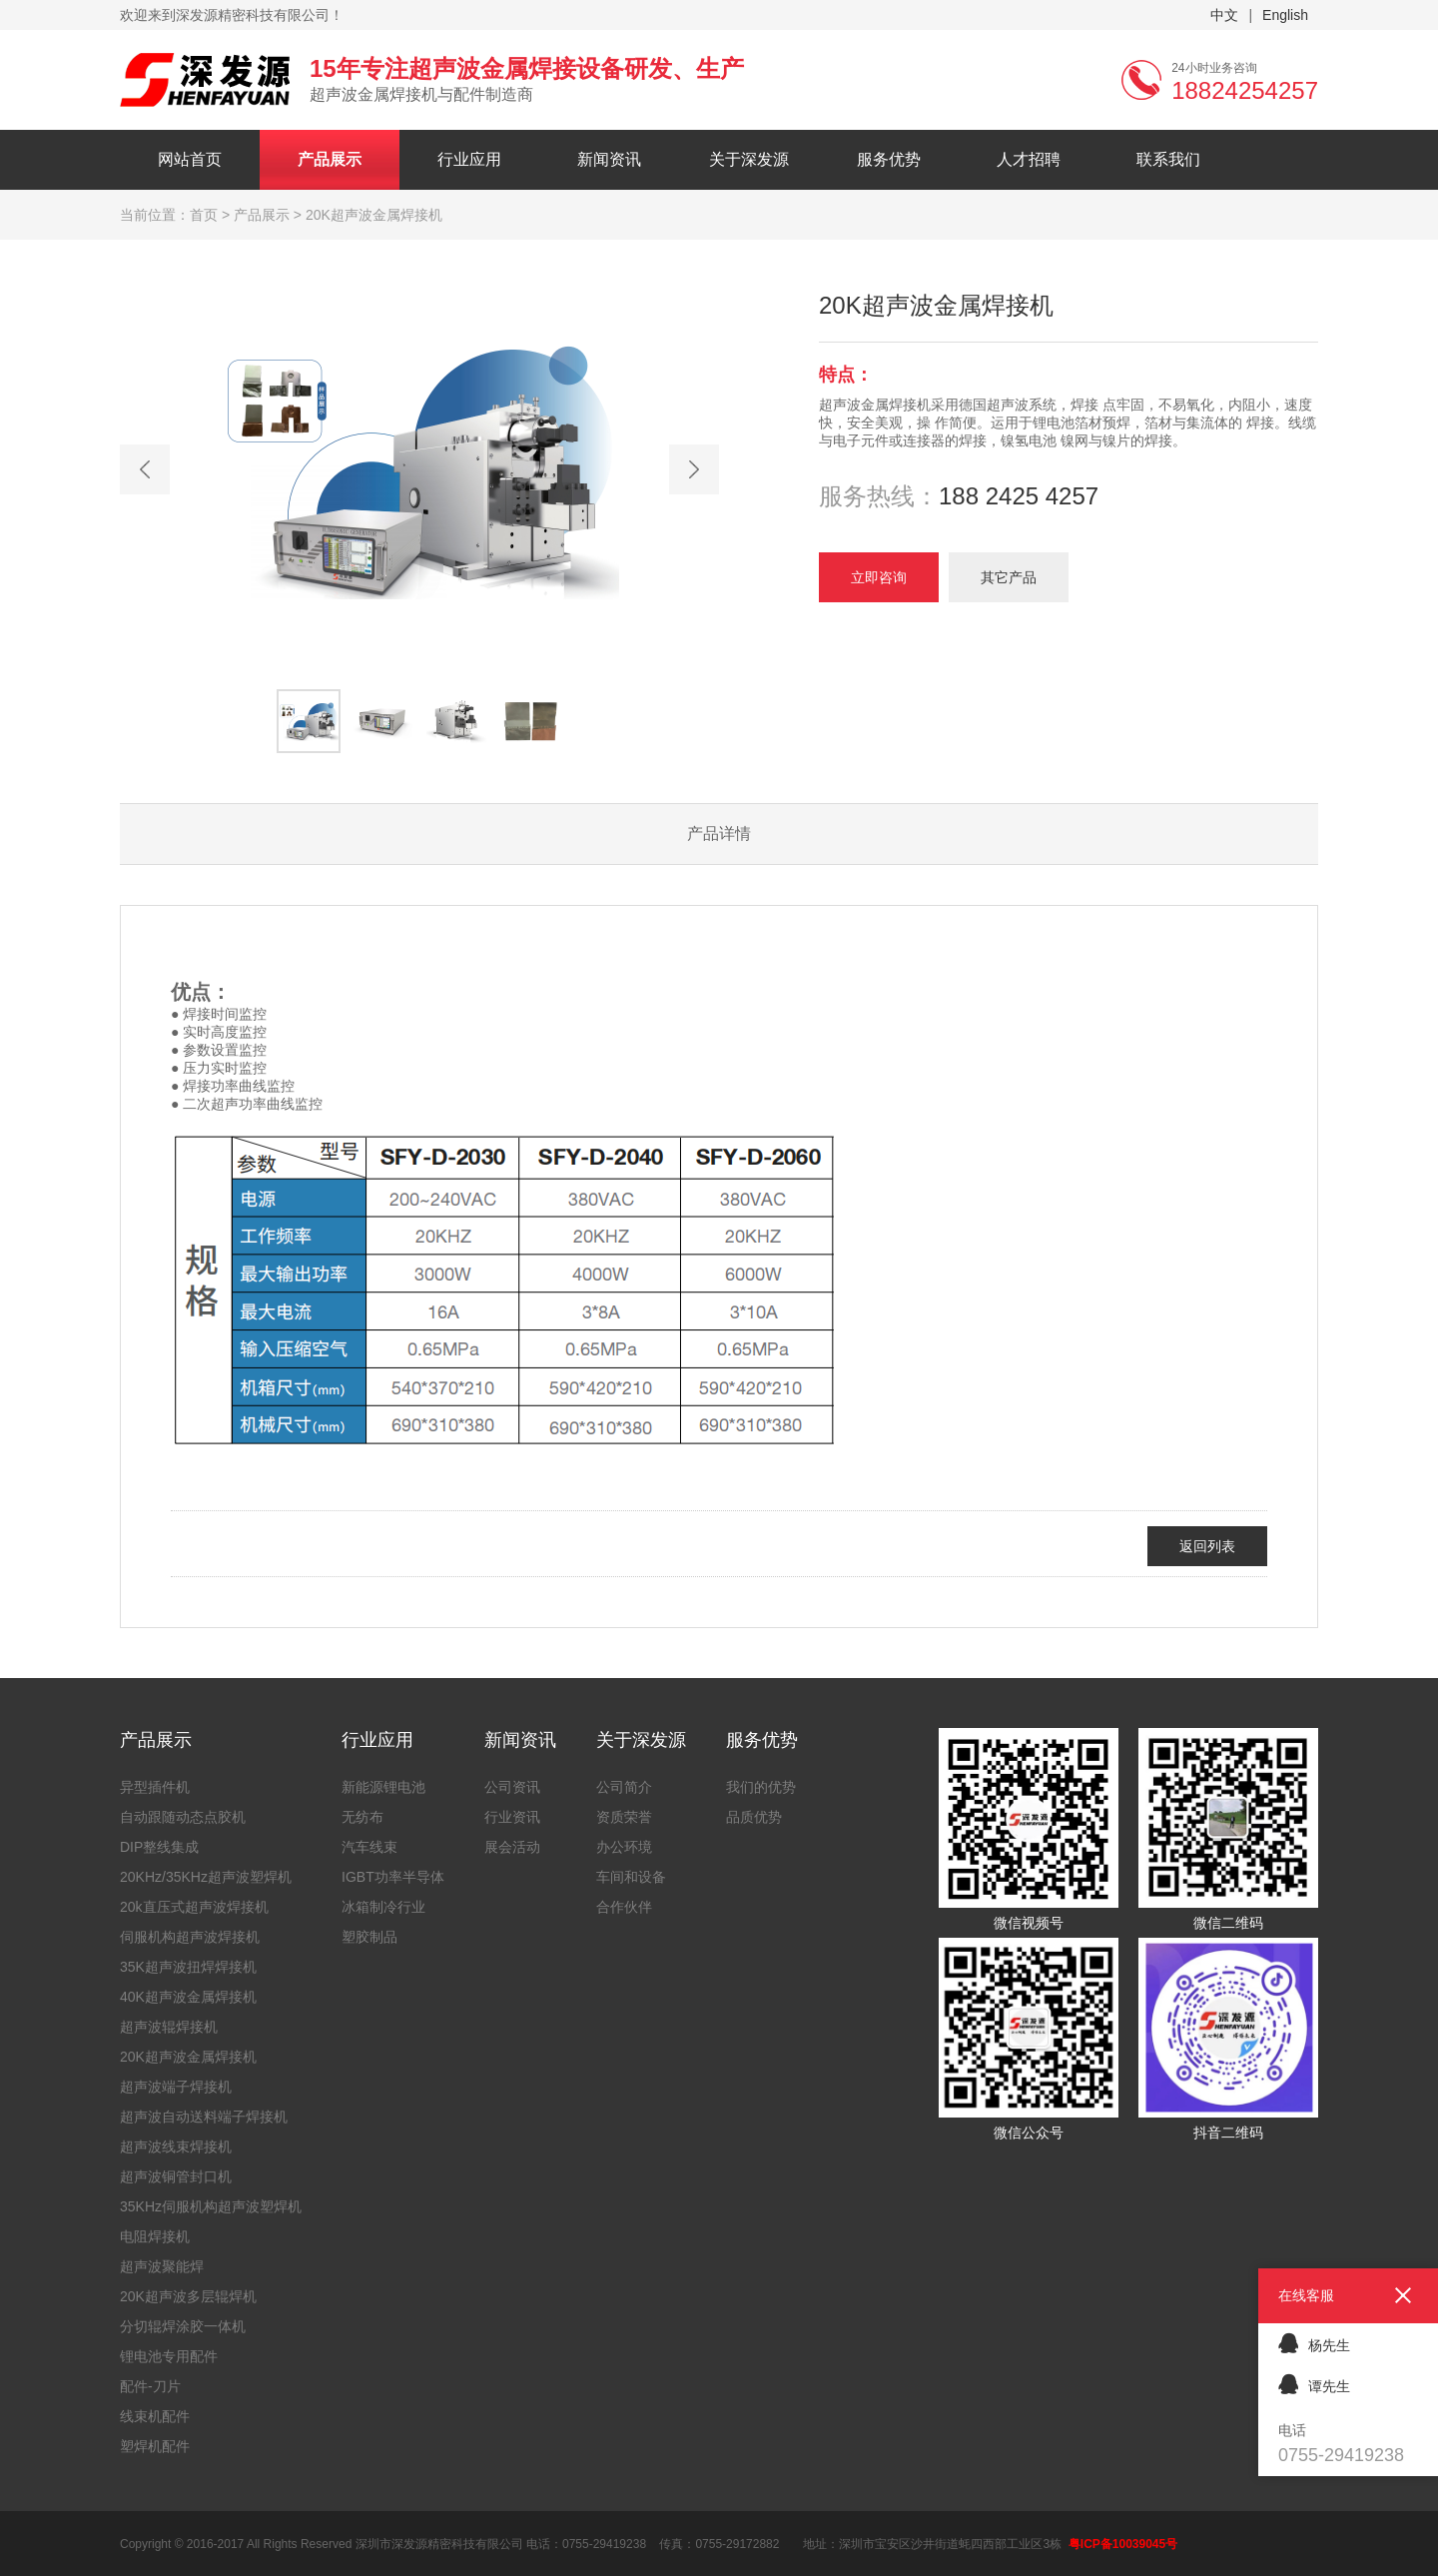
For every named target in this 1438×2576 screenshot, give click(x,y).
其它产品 (1009, 577)
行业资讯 (512, 1817)
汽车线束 (369, 1847)
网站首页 (190, 159)
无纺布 (362, 1817)
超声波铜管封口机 (176, 2176)
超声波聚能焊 (162, 2266)
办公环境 (624, 1847)
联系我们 (1168, 159)
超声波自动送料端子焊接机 (204, 2117)
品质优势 (754, 1817)
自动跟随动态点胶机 (183, 1817)
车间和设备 (631, 1877)
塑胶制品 (369, 1937)
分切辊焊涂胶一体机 (183, 2326)
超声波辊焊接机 (169, 2027)
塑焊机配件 (155, 2446)
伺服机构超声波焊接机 (190, 1937)
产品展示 (329, 159)
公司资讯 (512, 1787)
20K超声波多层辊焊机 (188, 2296)
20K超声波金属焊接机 (188, 2057)
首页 (204, 215)
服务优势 (889, 159)
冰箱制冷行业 (383, 1907)
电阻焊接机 (155, 2236)
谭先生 (1314, 2383)
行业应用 (469, 159)
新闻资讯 (609, 159)
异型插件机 (155, 1787)
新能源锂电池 (383, 1787)
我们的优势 (761, 1787)
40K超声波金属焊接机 (188, 1997)
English (1285, 15)
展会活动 (512, 1847)
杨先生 (1314, 2342)
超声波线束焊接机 (176, 2146)
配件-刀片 (150, 2386)
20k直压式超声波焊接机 (194, 1907)
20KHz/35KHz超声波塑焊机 (206, 1877)
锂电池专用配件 (169, 2356)
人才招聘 (1029, 159)
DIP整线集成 (159, 1847)
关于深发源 (749, 159)
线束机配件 (155, 2416)
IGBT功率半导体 (393, 1877)
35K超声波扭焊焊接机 (188, 1967)
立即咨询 (879, 577)
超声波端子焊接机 (176, 2087)
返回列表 (1207, 1546)
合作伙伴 (624, 1907)
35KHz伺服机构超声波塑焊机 (211, 2206)
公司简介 (624, 1787)
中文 (1224, 15)
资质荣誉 (624, 1817)
